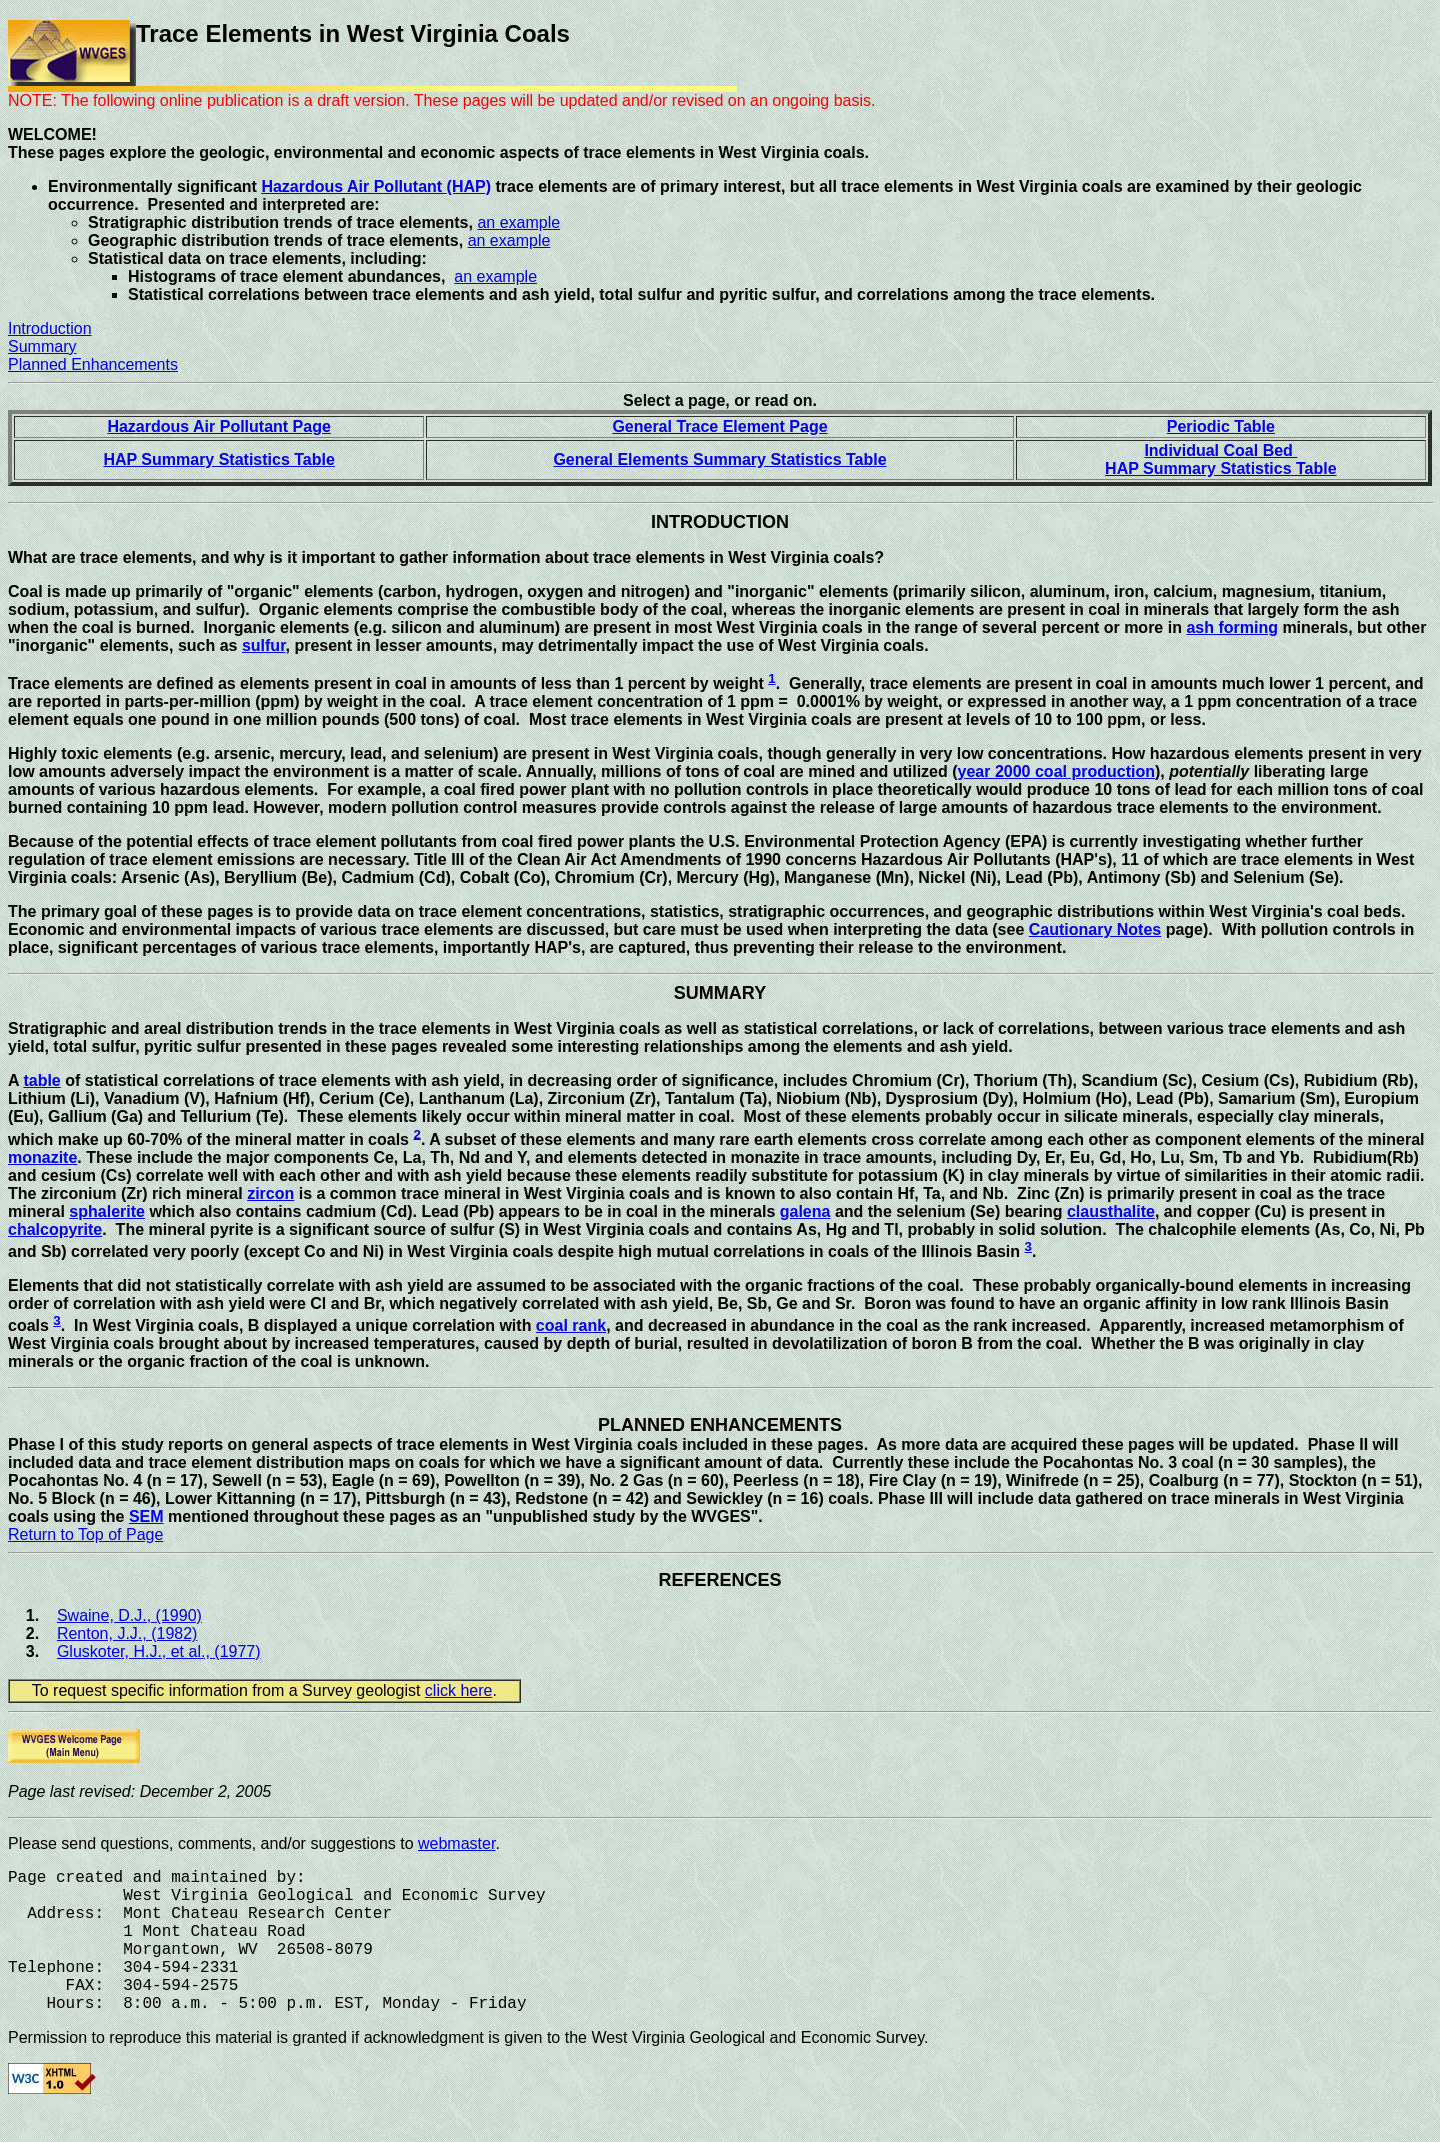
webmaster (456, 1843)
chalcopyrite (55, 1229)
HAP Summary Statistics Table (219, 459)
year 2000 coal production (1056, 771)
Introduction (50, 328)
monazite (42, 1157)
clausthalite (1111, 1211)
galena (805, 1211)
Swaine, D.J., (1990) (129, 1615)
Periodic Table (1221, 426)
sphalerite (107, 1211)
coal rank (571, 1325)
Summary (42, 346)
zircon (270, 1193)
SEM (146, 1516)
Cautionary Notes (1095, 929)
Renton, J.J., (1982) (127, 1633)
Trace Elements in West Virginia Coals (353, 33)
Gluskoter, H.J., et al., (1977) (159, 1651)
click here (459, 1690)
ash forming (1232, 627)
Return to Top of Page (85, 1534)
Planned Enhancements (93, 364)
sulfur (264, 645)
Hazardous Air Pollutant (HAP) (376, 186)
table (41, 1080)
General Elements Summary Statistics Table (719, 459)
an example (518, 222)
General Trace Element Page (719, 426)
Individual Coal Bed (1220, 450)
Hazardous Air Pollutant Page (218, 426)
